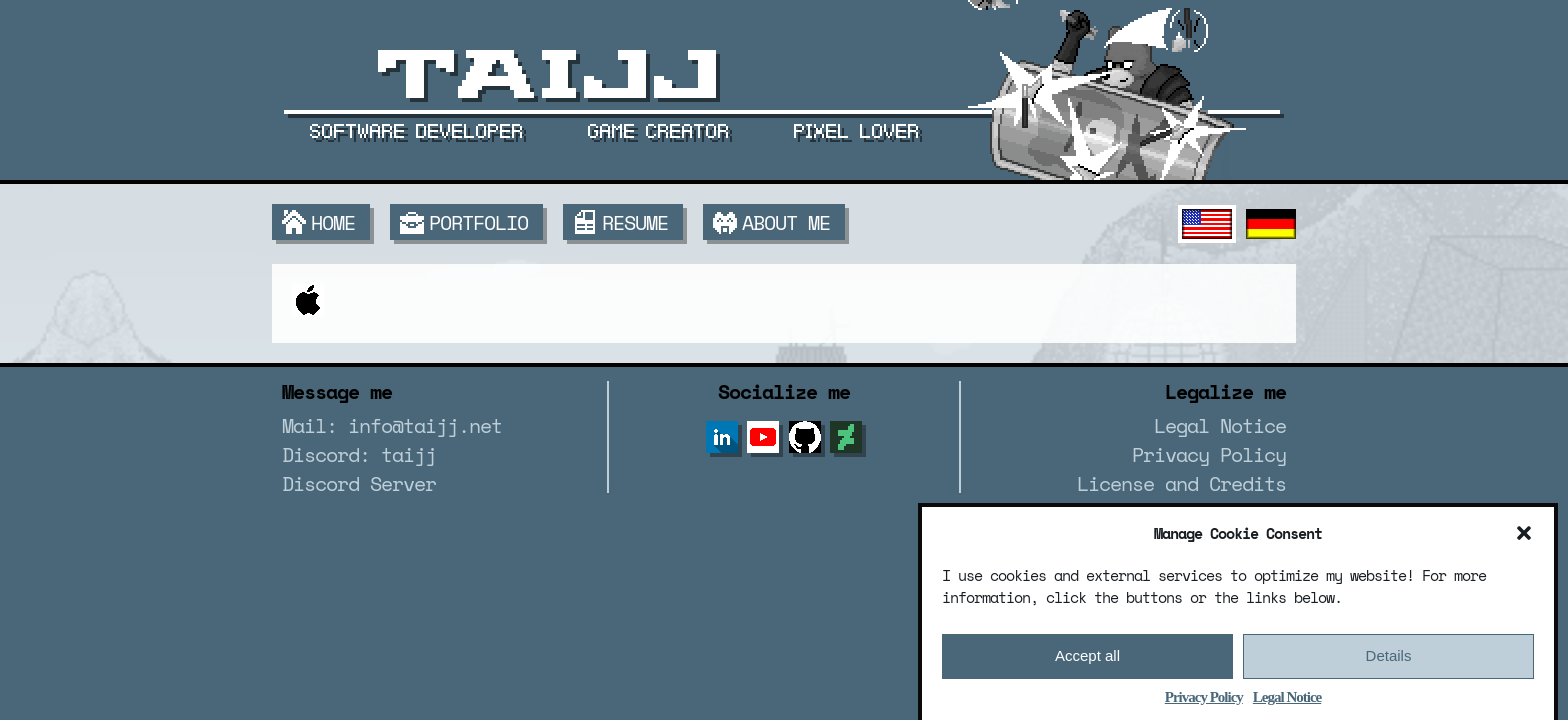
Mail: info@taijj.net (392, 425)
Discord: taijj (359, 454)
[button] (1524, 540)
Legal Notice (1287, 704)
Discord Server (359, 483)
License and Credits (1181, 483)
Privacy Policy (1204, 704)
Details (1389, 663)
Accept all (1087, 663)
